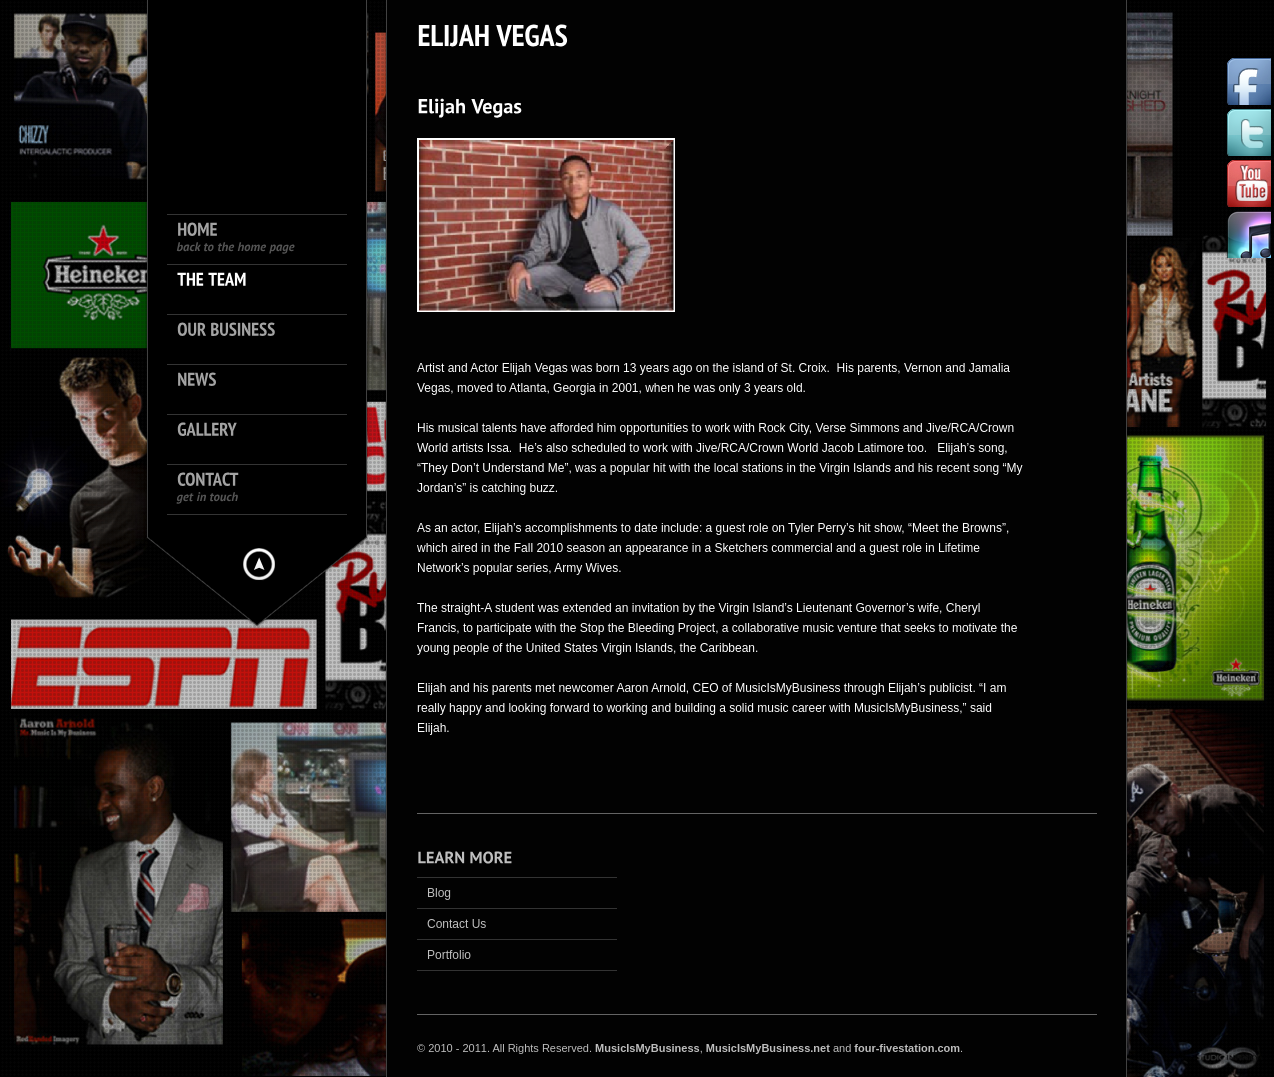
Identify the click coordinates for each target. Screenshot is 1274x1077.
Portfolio (449, 955)
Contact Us (456, 924)
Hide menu (259, 564)
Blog (439, 893)
